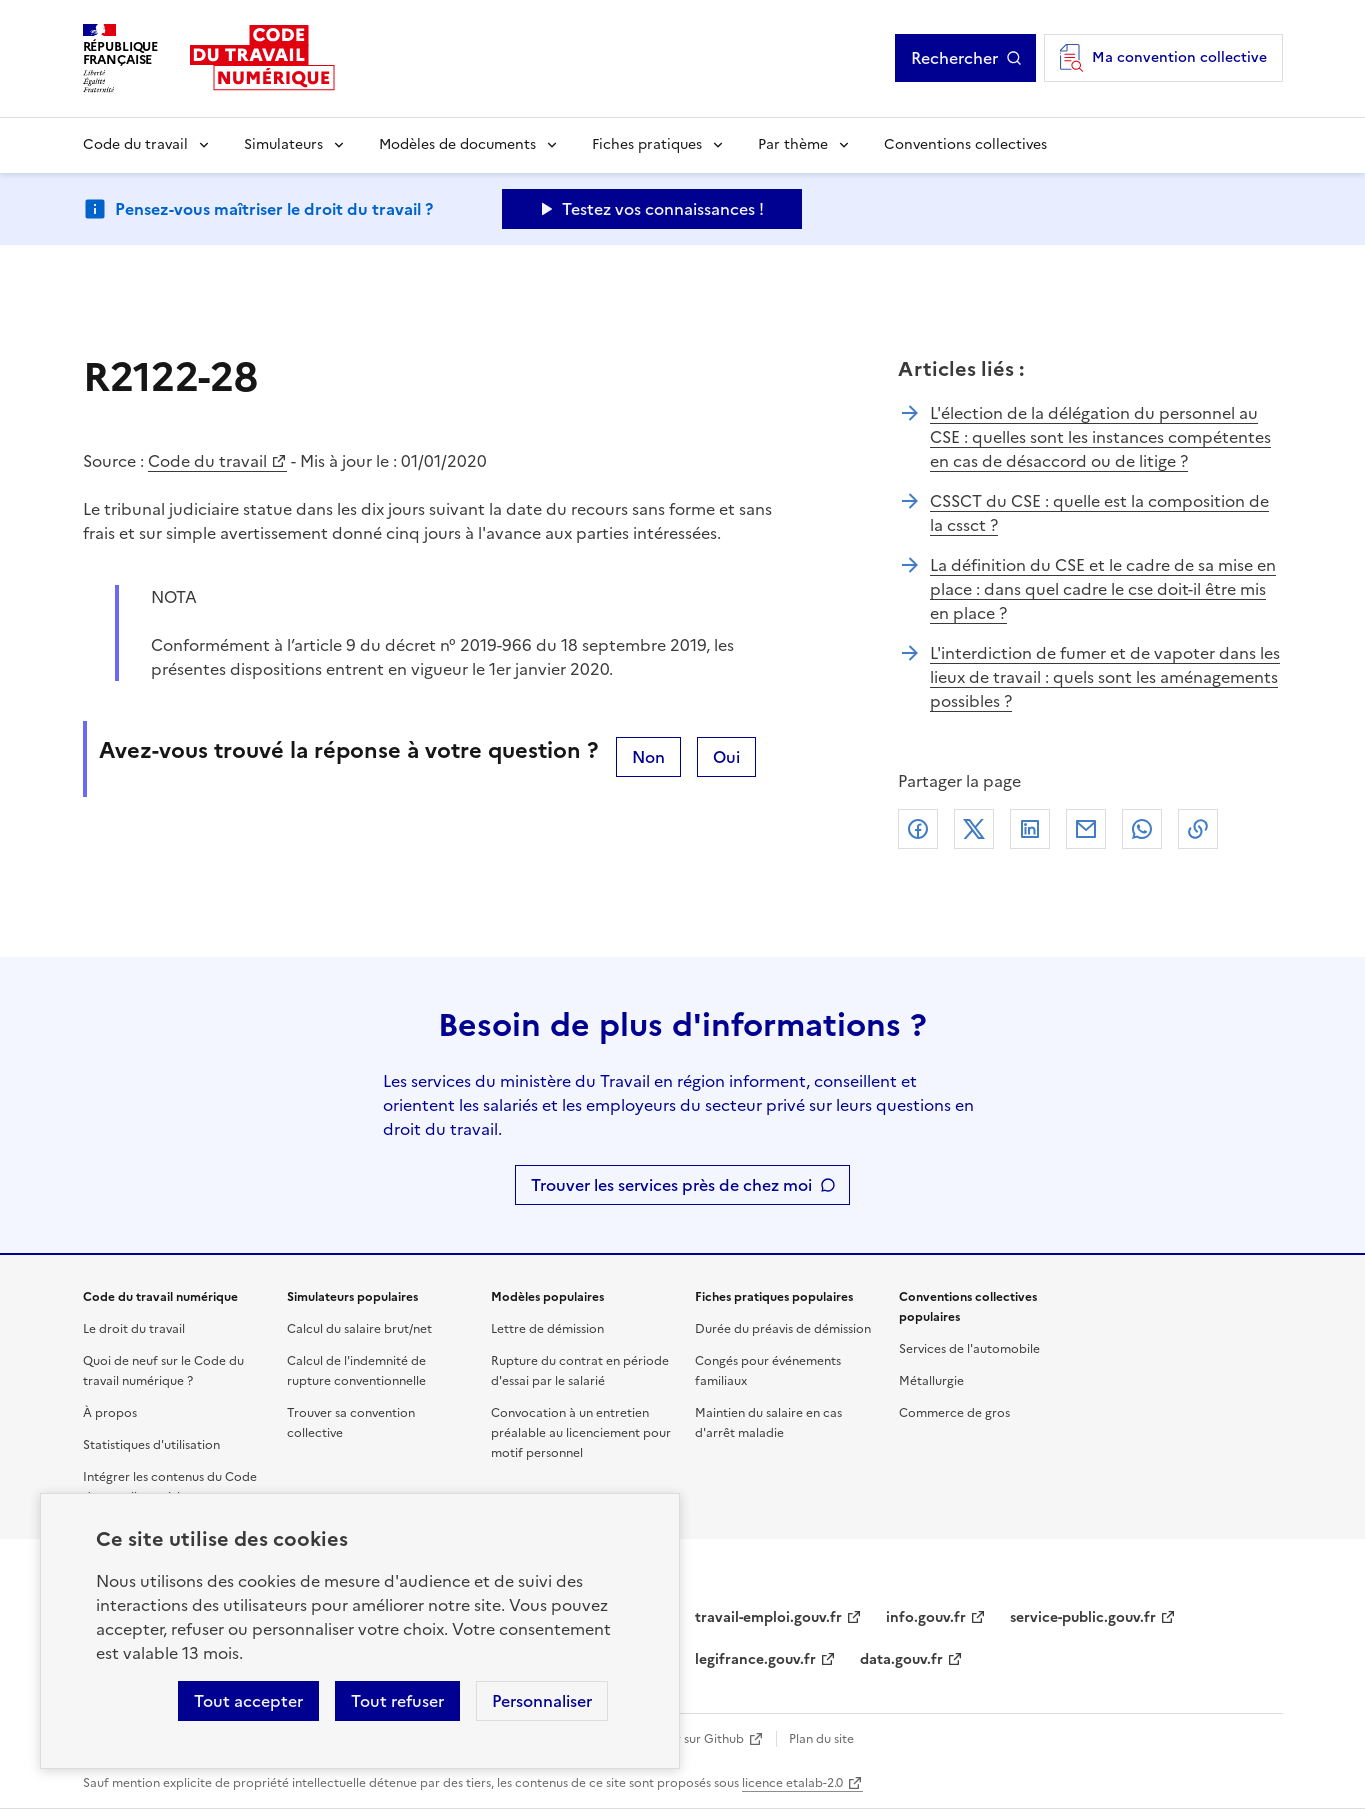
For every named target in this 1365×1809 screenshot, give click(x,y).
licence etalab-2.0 (792, 1783)
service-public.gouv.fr (1083, 1617)
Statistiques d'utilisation (151, 1445)
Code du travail (135, 144)
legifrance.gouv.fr (755, 1659)
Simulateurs (283, 144)
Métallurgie (931, 1381)
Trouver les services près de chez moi (671, 1185)
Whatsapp (1142, 829)
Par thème (793, 144)
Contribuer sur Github (680, 1739)
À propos (110, 1413)
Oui (726, 757)
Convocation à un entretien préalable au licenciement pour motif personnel (581, 1433)
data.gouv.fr (901, 1659)
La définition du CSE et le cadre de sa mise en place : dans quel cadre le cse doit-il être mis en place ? (1103, 589)
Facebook (918, 829)
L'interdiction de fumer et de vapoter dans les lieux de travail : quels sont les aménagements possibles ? (1105, 677)
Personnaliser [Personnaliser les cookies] (542, 1701)
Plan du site (821, 1739)
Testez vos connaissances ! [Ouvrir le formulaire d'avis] (663, 209)
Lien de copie (1198, 829)
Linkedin (1030, 829)
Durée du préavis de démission (783, 1329)
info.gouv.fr (926, 1617)
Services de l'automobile (969, 1349)
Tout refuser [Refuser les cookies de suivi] (397, 1701)
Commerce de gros (954, 1413)
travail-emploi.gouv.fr (768, 1617)
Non (648, 757)
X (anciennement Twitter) (974, 829)
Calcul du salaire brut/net (359, 1329)
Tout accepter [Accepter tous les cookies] (248, 1701)
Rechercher (954, 58)
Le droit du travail (134, 1329)
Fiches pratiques (647, 144)
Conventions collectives (965, 144)
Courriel (1086, 829)
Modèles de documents (457, 144)
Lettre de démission (547, 1329)
